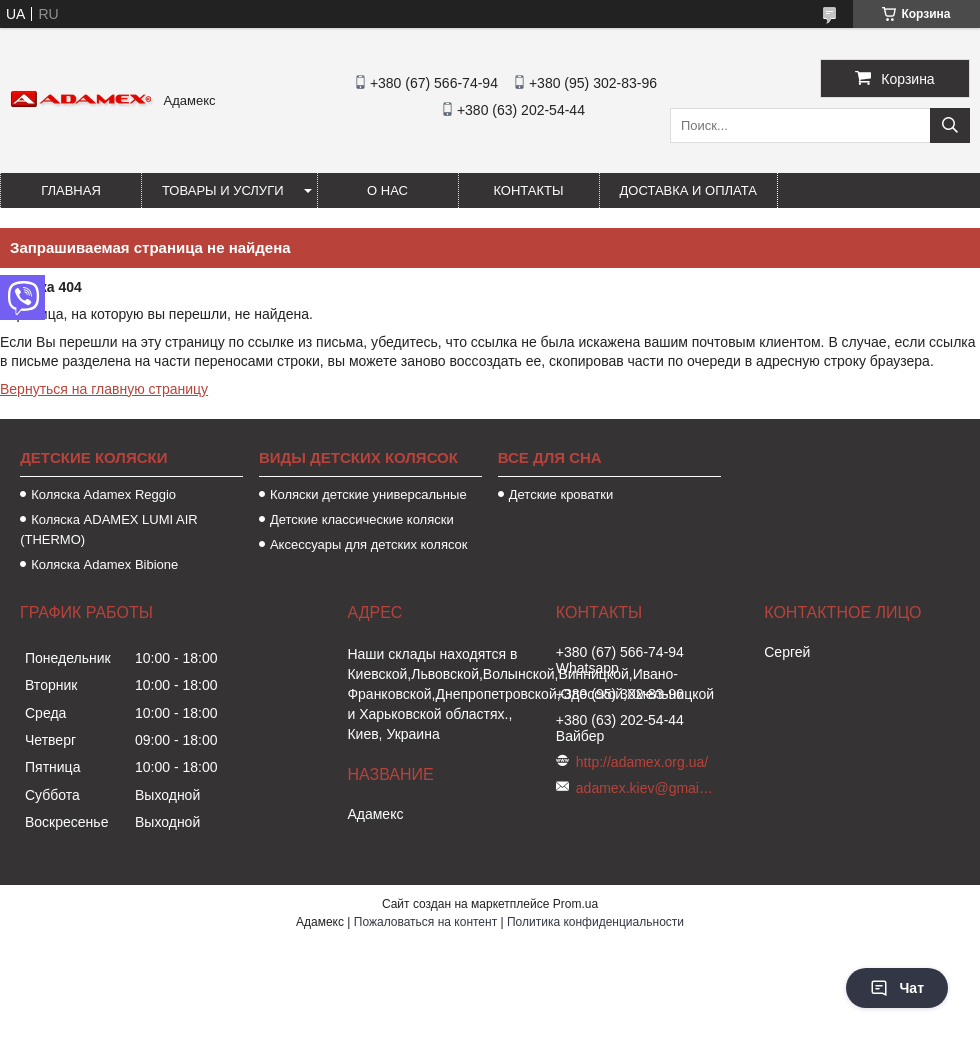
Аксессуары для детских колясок (369, 544)
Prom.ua (575, 904)
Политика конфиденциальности (595, 922)
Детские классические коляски (362, 519)
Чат (897, 988)
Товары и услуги (223, 190)
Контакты (528, 190)
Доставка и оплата (688, 190)
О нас (387, 190)
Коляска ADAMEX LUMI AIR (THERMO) (109, 529)
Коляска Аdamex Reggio (103, 494)
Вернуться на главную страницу (104, 389)
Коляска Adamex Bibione (104, 564)
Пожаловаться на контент (425, 922)
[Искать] (950, 125)
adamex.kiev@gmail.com (646, 788)
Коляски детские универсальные (368, 494)
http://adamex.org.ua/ (642, 762)
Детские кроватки (561, 494)
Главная (71, 190)
